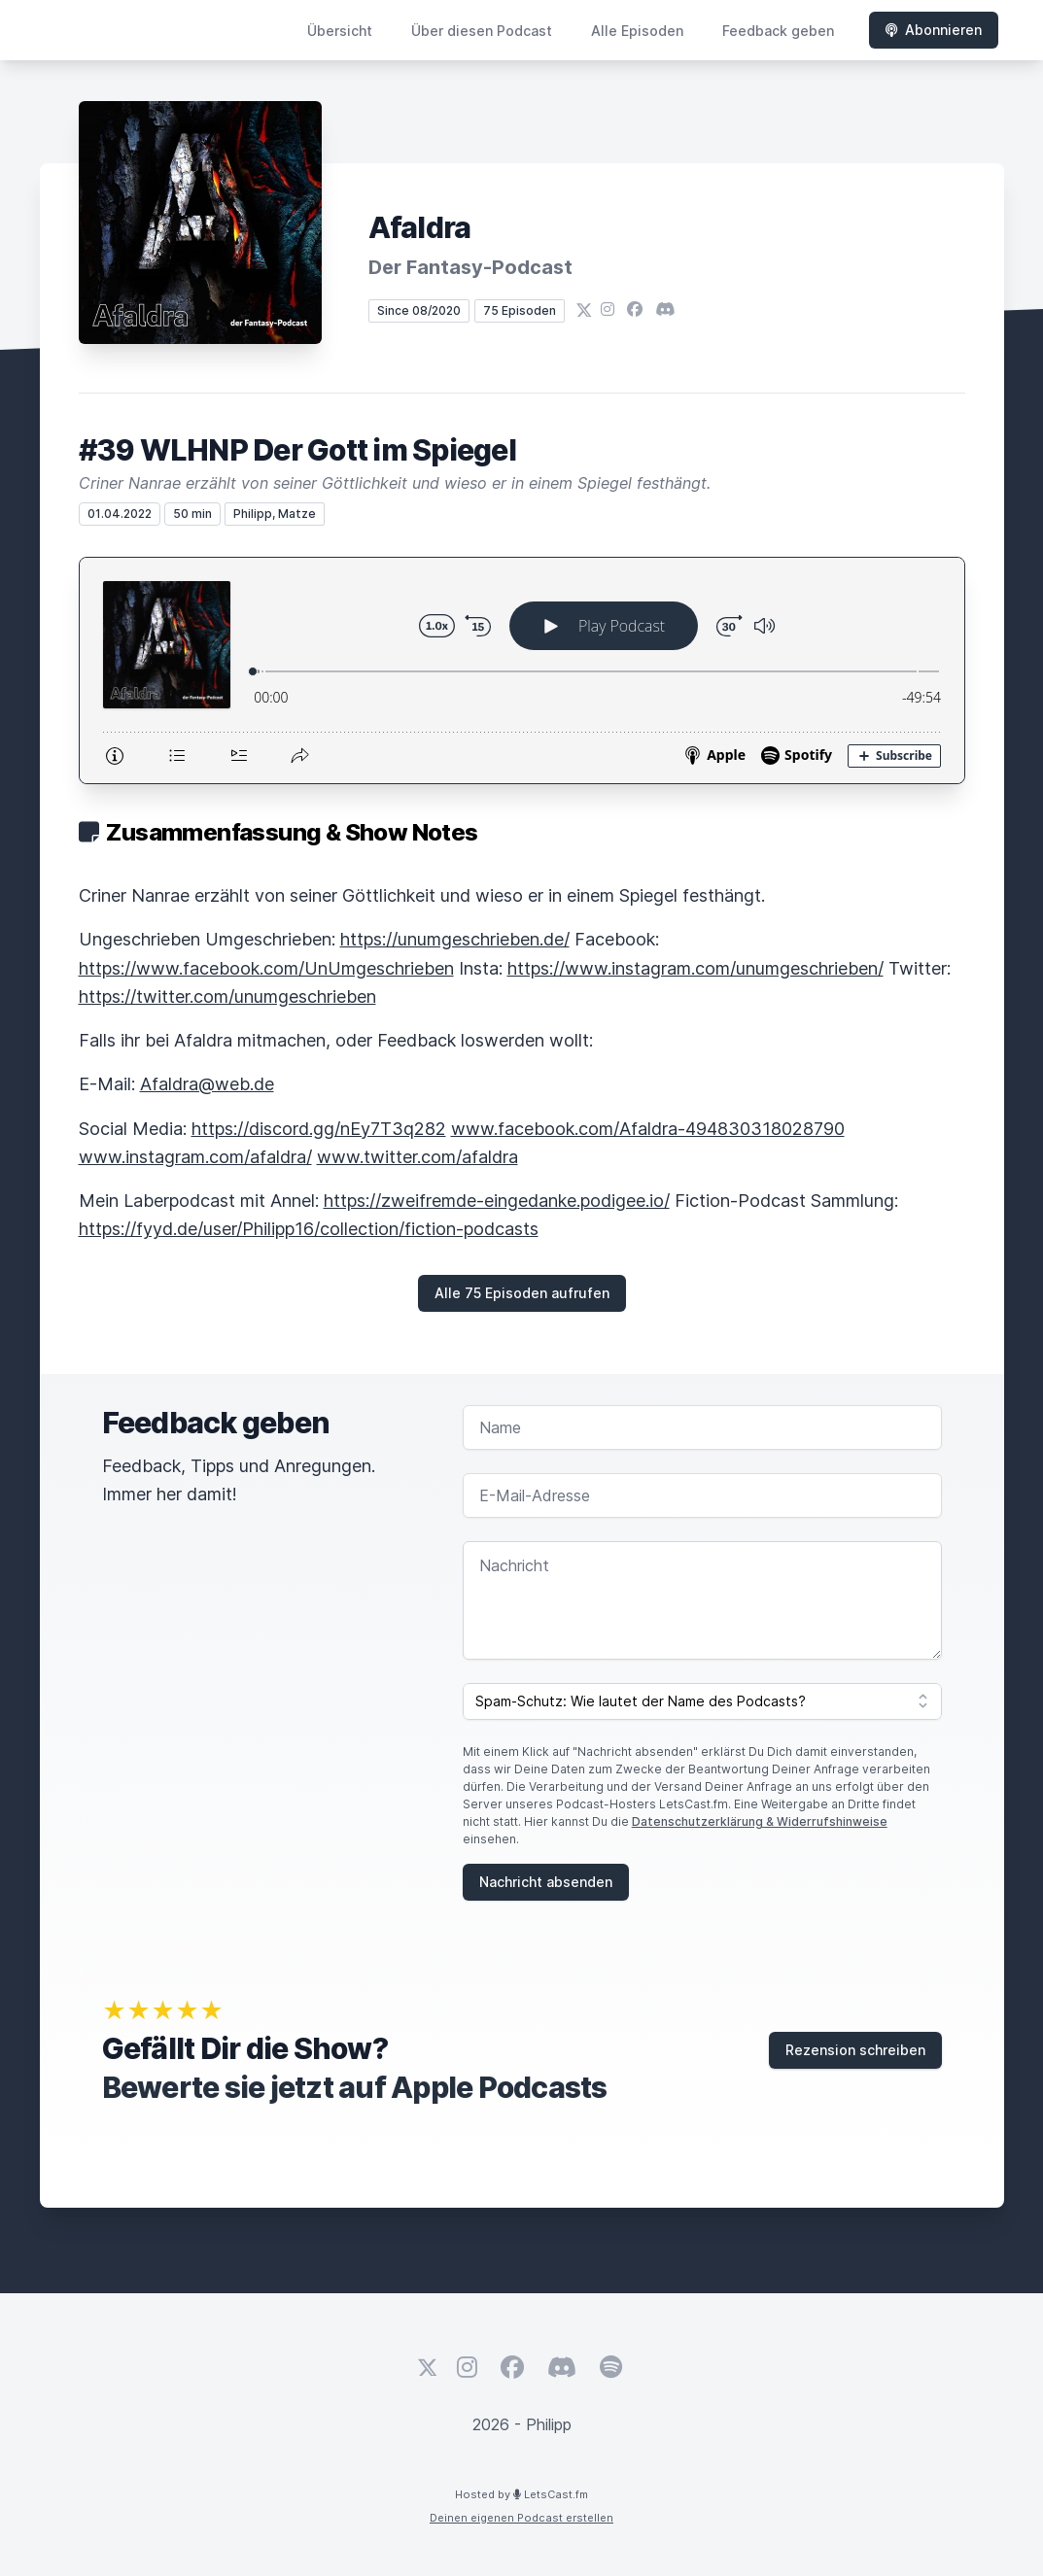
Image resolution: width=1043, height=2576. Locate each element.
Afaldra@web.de (207, 1084)
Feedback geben (778, 30)
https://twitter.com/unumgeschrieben (227, 996)
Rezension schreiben (855, 2050)
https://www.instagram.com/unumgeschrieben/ (695, 968)
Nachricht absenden (545, 1881)
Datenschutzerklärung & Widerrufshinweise (759, 1821)
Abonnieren (934, 29)
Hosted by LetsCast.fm (521, 2494)
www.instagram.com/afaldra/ (195, 1157)
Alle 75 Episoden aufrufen (522, 1293)
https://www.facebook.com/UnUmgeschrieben (266, 968)
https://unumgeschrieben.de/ (455, 939)
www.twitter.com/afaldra (417, 1157)
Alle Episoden (637, 30)
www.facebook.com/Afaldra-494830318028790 (648, 1128)
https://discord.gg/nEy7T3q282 (318, 1128)
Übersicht (339, 30)
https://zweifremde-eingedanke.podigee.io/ (497, 1200)
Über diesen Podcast (481, 30)
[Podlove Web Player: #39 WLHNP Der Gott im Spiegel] (522, 670)
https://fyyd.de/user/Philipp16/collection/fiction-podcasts (309, 1229)
